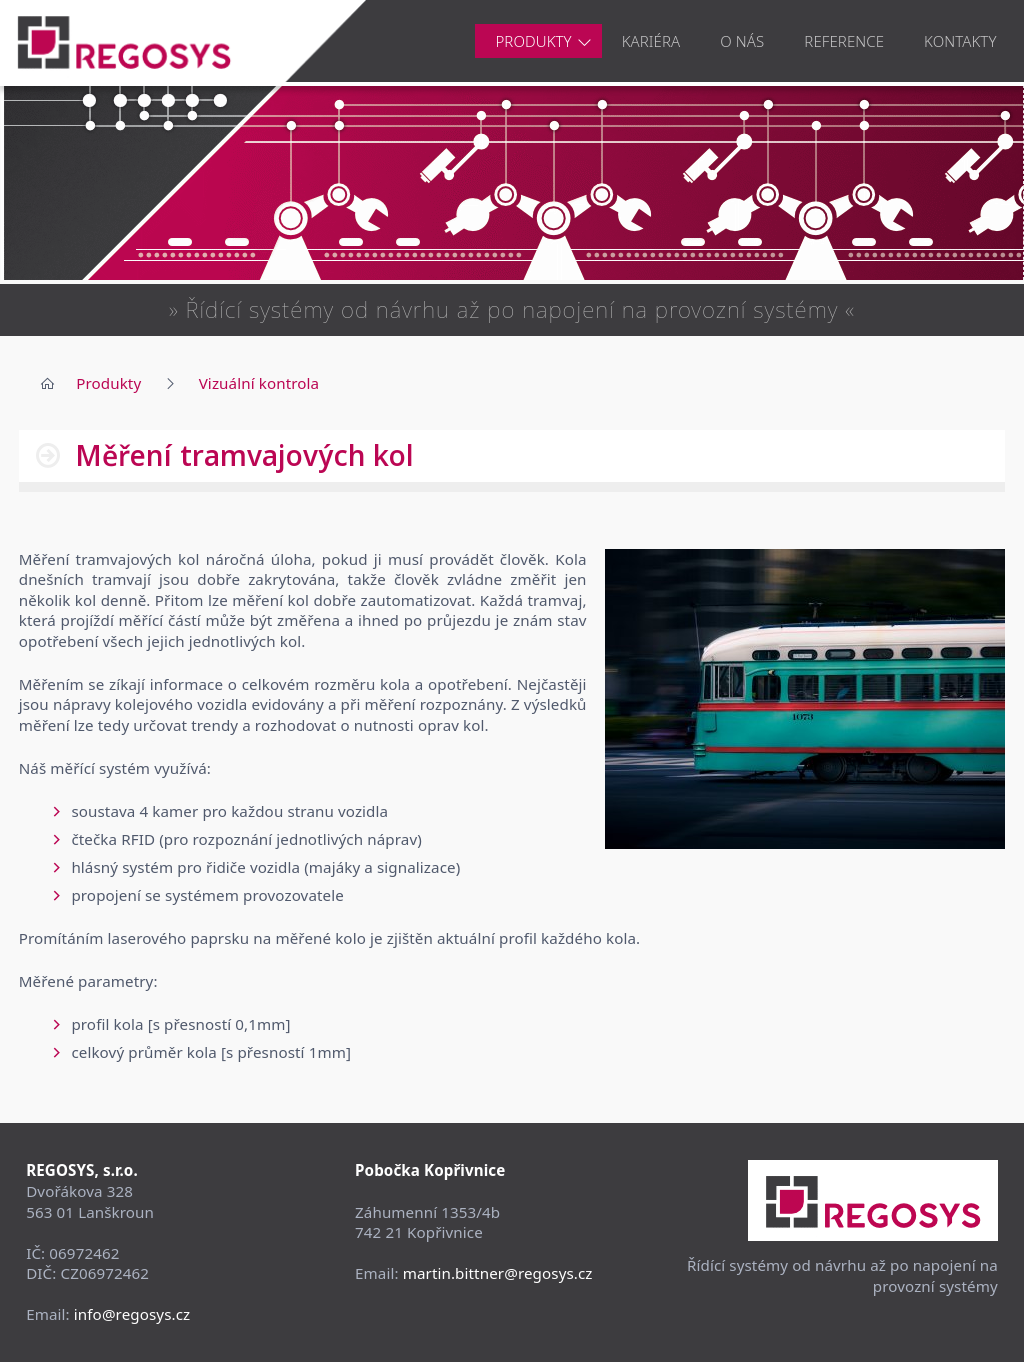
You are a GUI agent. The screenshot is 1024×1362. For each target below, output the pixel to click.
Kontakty (960, 41)
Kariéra (651, 41)
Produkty (533, 41)
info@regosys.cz (132, 1314)
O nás (742, 41)
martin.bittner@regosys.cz (498, 1273)
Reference (844, 41)
